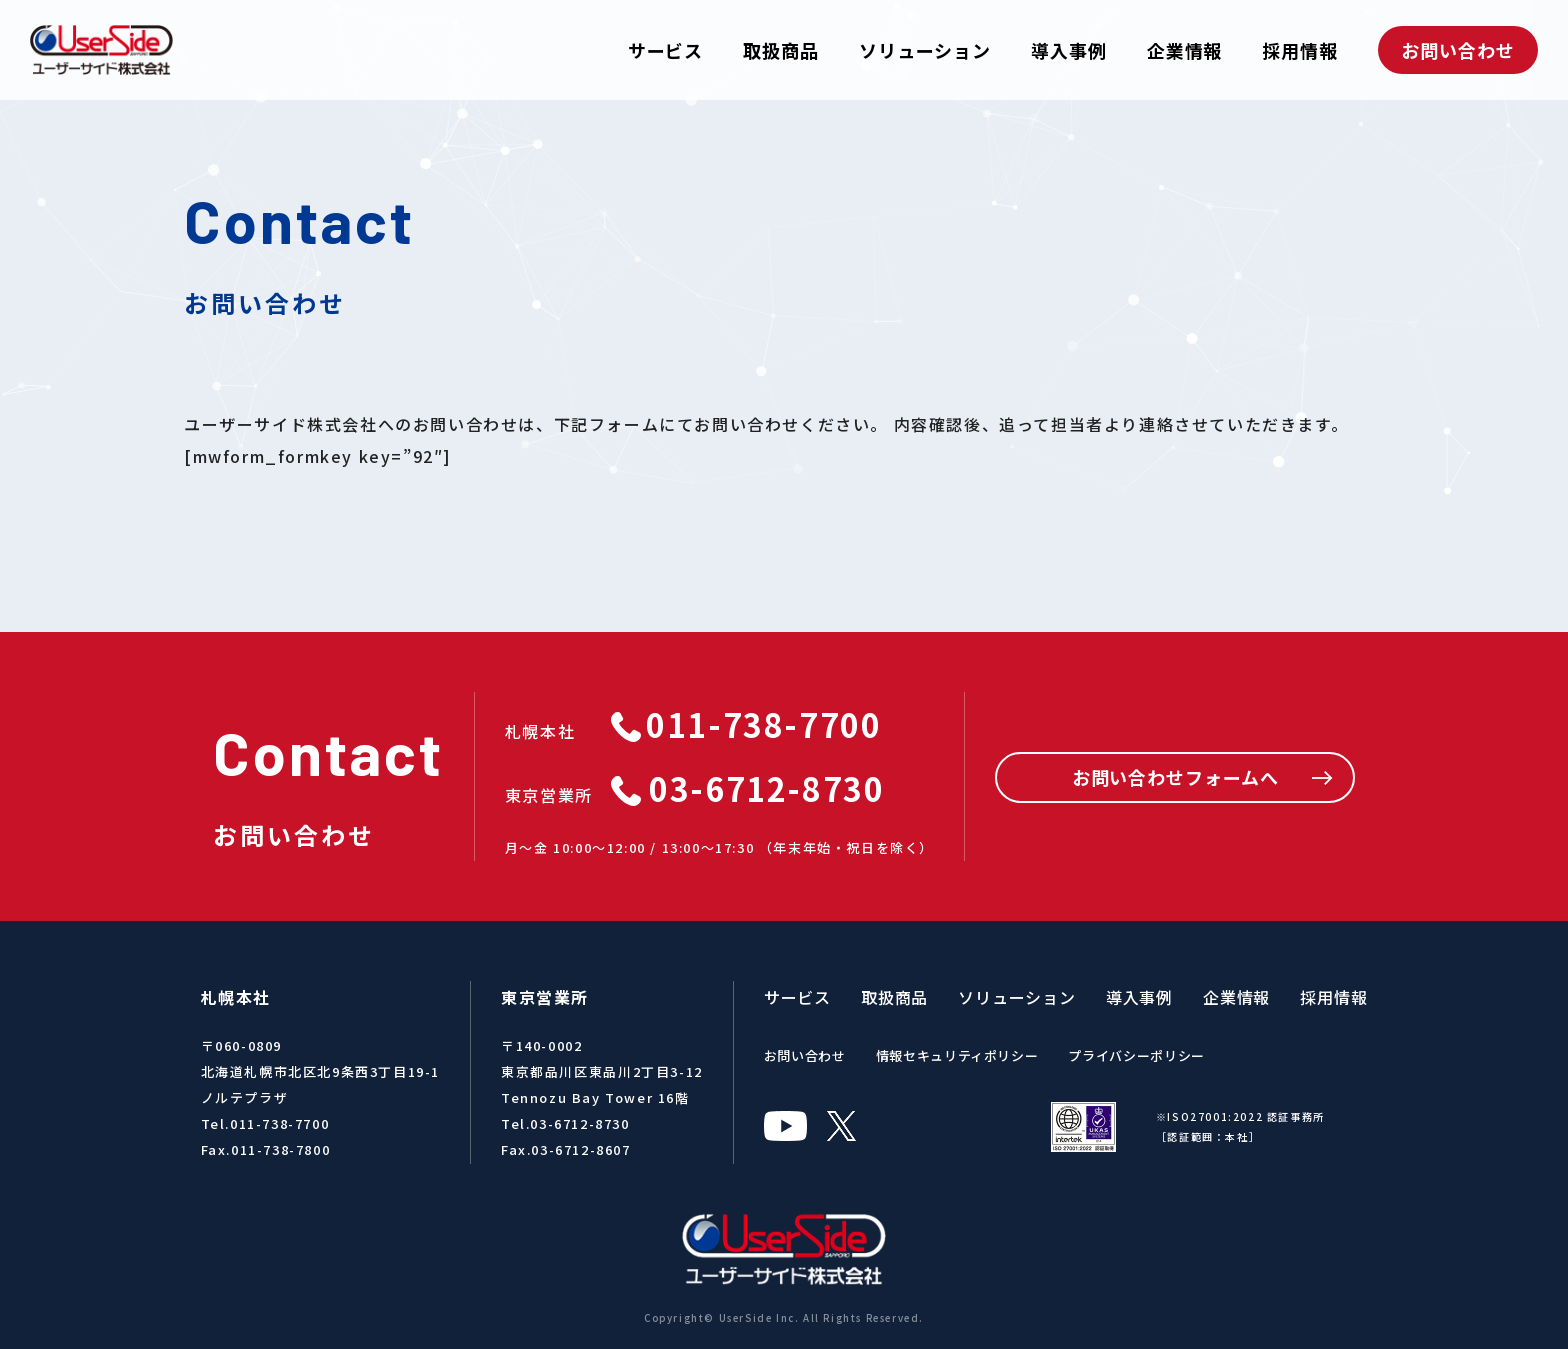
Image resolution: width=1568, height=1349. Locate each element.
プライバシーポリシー (1136, 1055)
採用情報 (1300, 50)
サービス (666, 50)
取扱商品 (781, 50)
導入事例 (1069, 50)
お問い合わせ (1457, 50)
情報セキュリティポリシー (957, 1055)
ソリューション (925, 50)
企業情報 (1185, 50)
